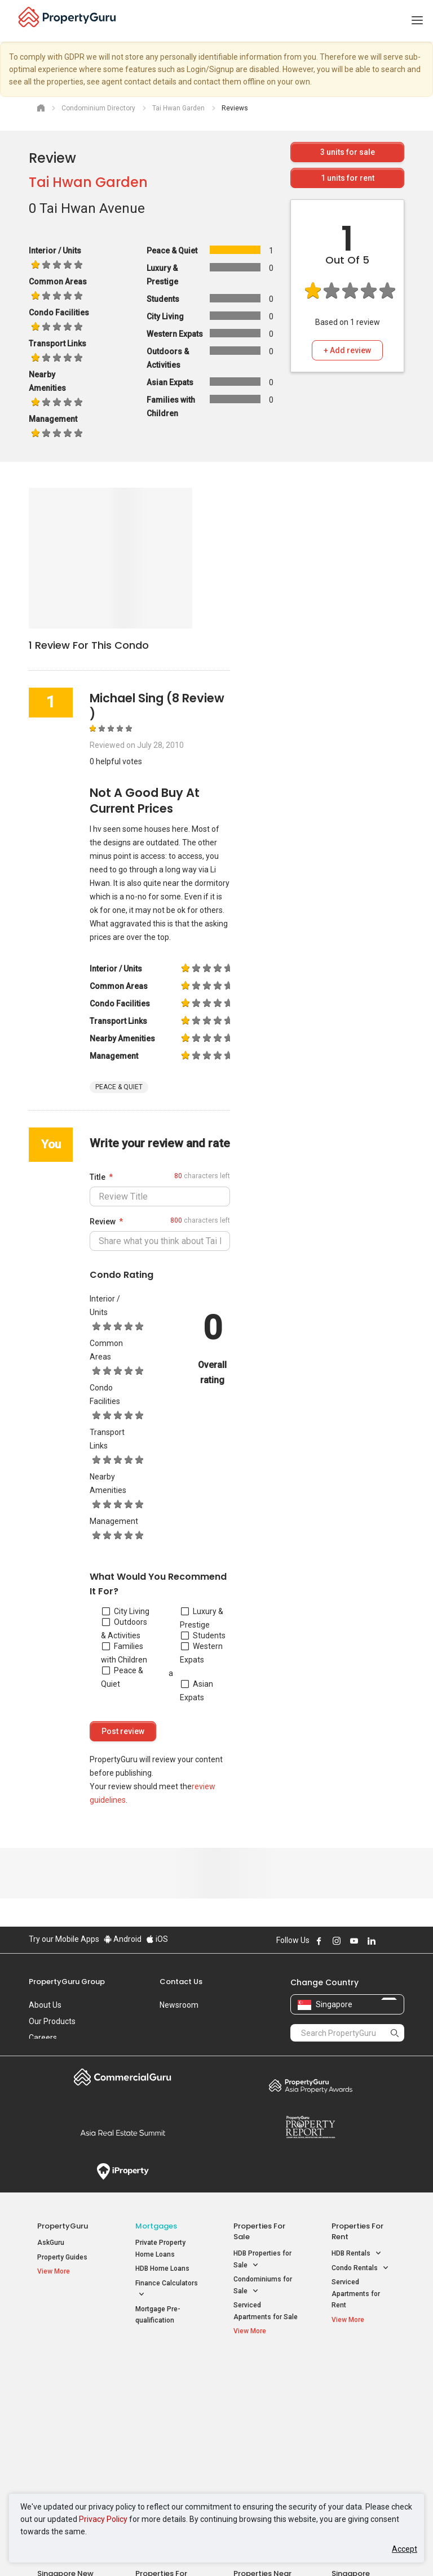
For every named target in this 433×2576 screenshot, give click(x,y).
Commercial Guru (122, 2077)
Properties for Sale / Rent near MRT (165, 2379)
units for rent (347, 177)
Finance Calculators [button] (166, 2290)
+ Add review (347, 350)
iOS (157, 1939)
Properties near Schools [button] (257, 2438)
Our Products (52, 2021)
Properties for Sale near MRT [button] (165, 2412)
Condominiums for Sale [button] (262, 2286)
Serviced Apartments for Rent (356, 2293)
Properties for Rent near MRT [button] (165, 2438)
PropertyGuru (62, 2226)
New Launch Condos (69, 2395)
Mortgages (156, 2226)
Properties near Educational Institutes (262, 2379)
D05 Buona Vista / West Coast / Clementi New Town (362, 2432)
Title (97, 1177)
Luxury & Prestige (201, 1618)
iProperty (122, 2171)
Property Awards (310, 2085)
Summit (122, 2133)
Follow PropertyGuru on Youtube (354, 1940)
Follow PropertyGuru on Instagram (336, 1940)
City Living (125, 1611)
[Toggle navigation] (417, 21)
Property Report (310, 2127)
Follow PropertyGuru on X (386, 1940)
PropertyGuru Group (67, 1981)
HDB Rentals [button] (357, 2253)
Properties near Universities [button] (257, 2412)
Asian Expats (196, 1690)
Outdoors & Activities (124, 1628)
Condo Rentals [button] (360, 2268)
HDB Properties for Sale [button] (262, 2260)
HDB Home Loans (162, 2268)
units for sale (347, 152)
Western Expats (201, 1653)
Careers (43, 2037)
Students (203, 1635)
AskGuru (50, 2243)
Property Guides (62, 2257)
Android (123, 1939)
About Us (45, 2004)
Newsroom (179, 2004)
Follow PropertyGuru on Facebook (319, 1940)
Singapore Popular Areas (358, 2373)
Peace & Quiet (122, 1677)
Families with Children (124, 1653)
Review (103, 1221)
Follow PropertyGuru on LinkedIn (371, 1940)
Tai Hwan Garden (88, 182)
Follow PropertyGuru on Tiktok (399, 1940)
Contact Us (181, 1981)
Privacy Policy (103, 2519)
